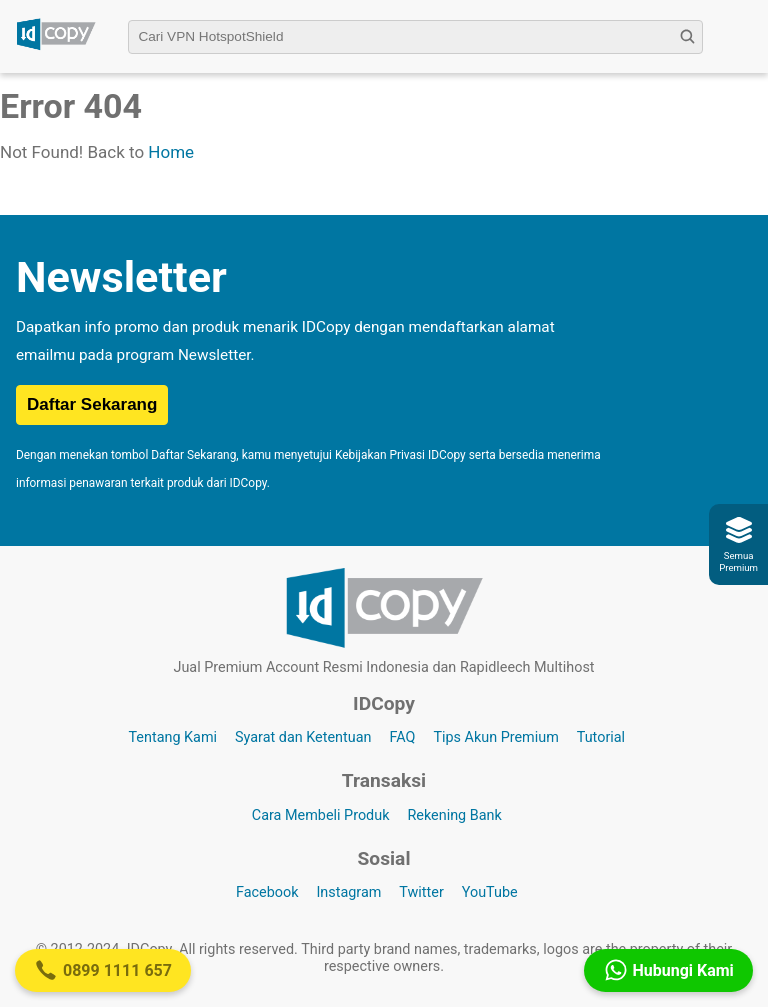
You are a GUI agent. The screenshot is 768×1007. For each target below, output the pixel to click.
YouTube (490, 892)
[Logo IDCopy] (56, 47)
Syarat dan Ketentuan (303, 737)
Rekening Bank (454, 815)
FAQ (402, 737)
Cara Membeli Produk (321, 815)
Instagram (348, 892)
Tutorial (601, 737)
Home (171, 152)
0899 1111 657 (103, 970)
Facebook (267, 892)
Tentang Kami (172, 737)
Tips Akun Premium (495, 737)
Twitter (421, 892)
